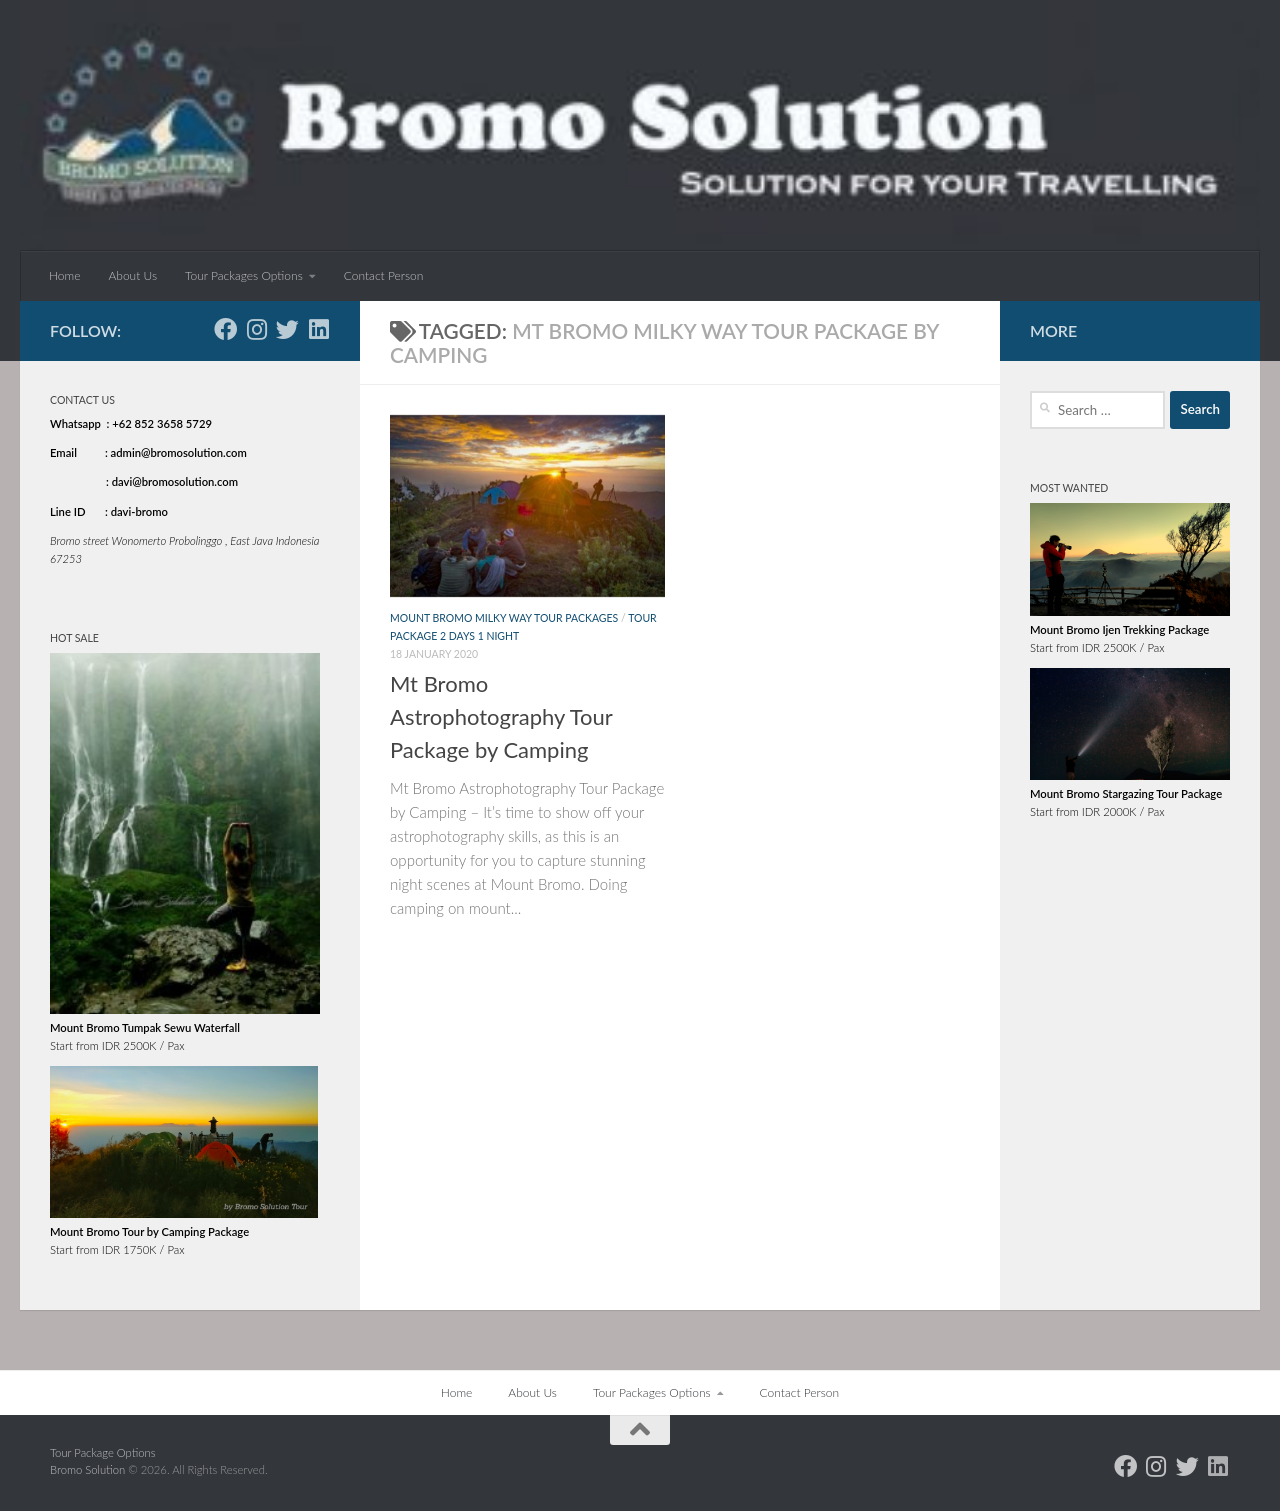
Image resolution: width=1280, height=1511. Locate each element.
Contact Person (384, 275)
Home (64, 275)
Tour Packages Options (244, 275)
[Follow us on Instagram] (256, 329)
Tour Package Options (103, 1452)
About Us (132, 275)
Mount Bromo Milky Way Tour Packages (504, 618)
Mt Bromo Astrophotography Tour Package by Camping (501, 716)
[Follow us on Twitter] (287, 329)
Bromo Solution (89, 1469)
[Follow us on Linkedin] (318, 329)
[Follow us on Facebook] (225, 329)
